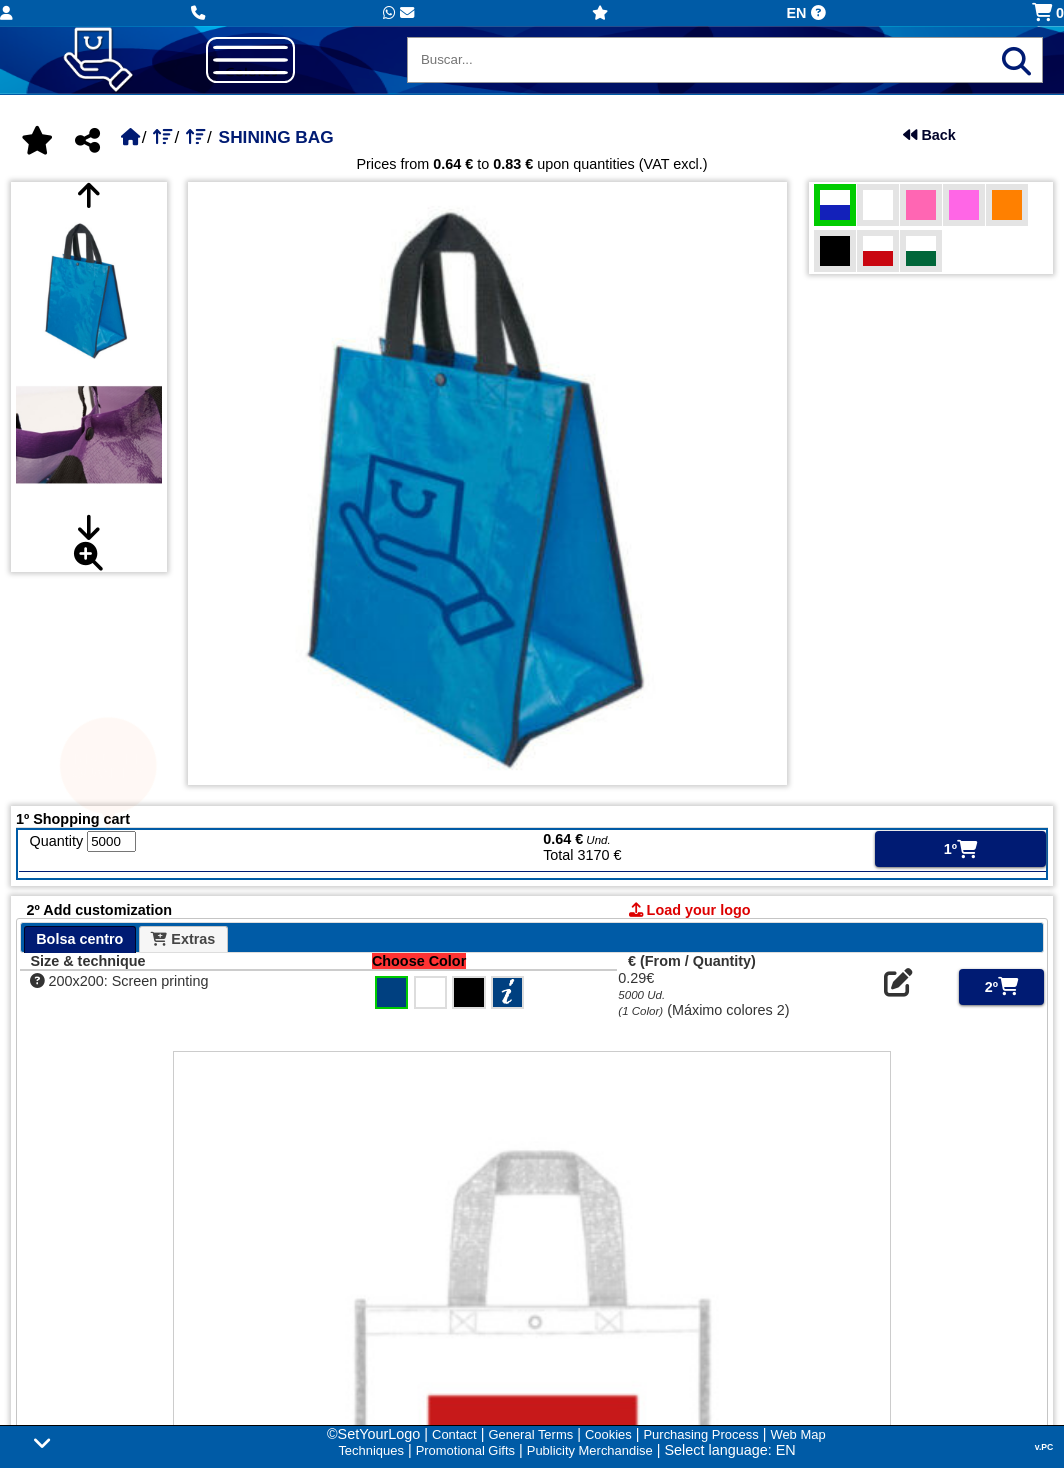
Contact (454, 1434)
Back (929, 135)
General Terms (530, 1434)
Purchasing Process (700, 1434)
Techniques (371, 1450)
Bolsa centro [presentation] (79, 939)
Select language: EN (730, 1450)
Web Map (797, 1434)
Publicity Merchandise (590, 1450)
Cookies (608, 1434)
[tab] (80, 939)
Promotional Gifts (465, 1450)
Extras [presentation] (183, 939)
